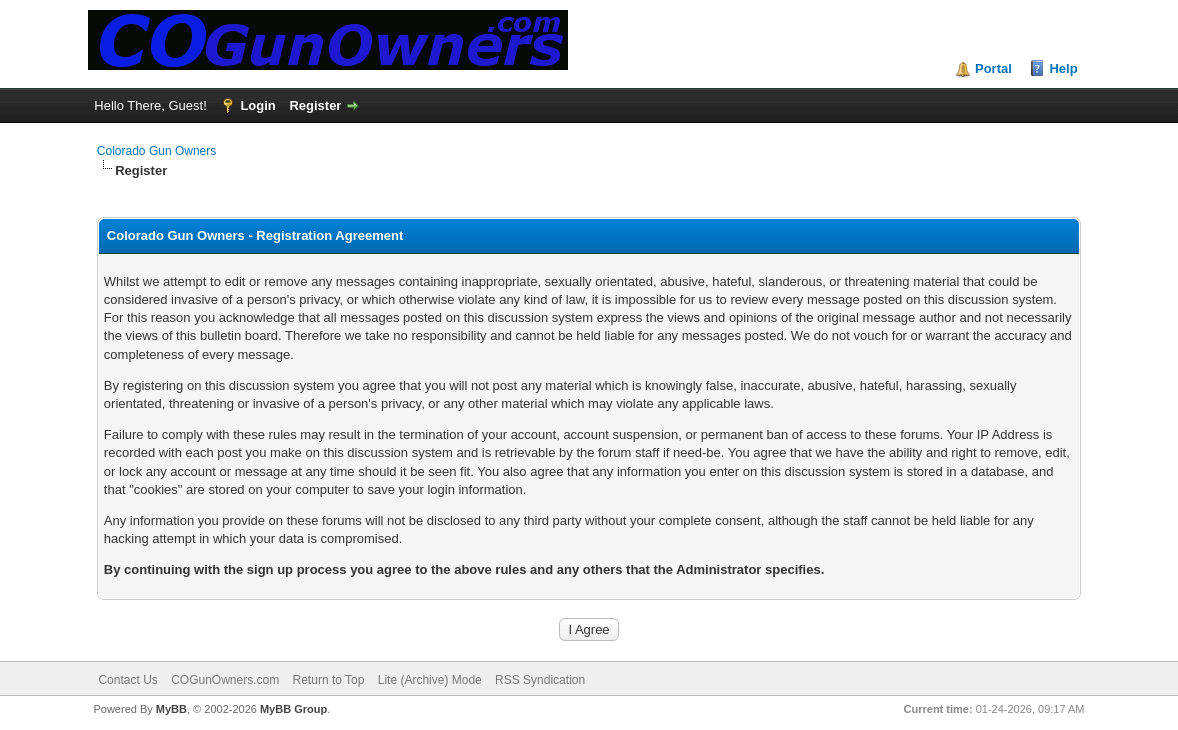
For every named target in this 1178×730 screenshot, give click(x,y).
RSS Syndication (540, 680)
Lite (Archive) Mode (430, 680)
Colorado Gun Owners (156, 151)
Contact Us (127, 680)
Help (1063, 68)
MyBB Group (293, 709)
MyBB (171, 709)
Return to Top (329, 680)
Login (257, 105)
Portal (993, 68)
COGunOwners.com (225, 680)
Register (315, 105)
